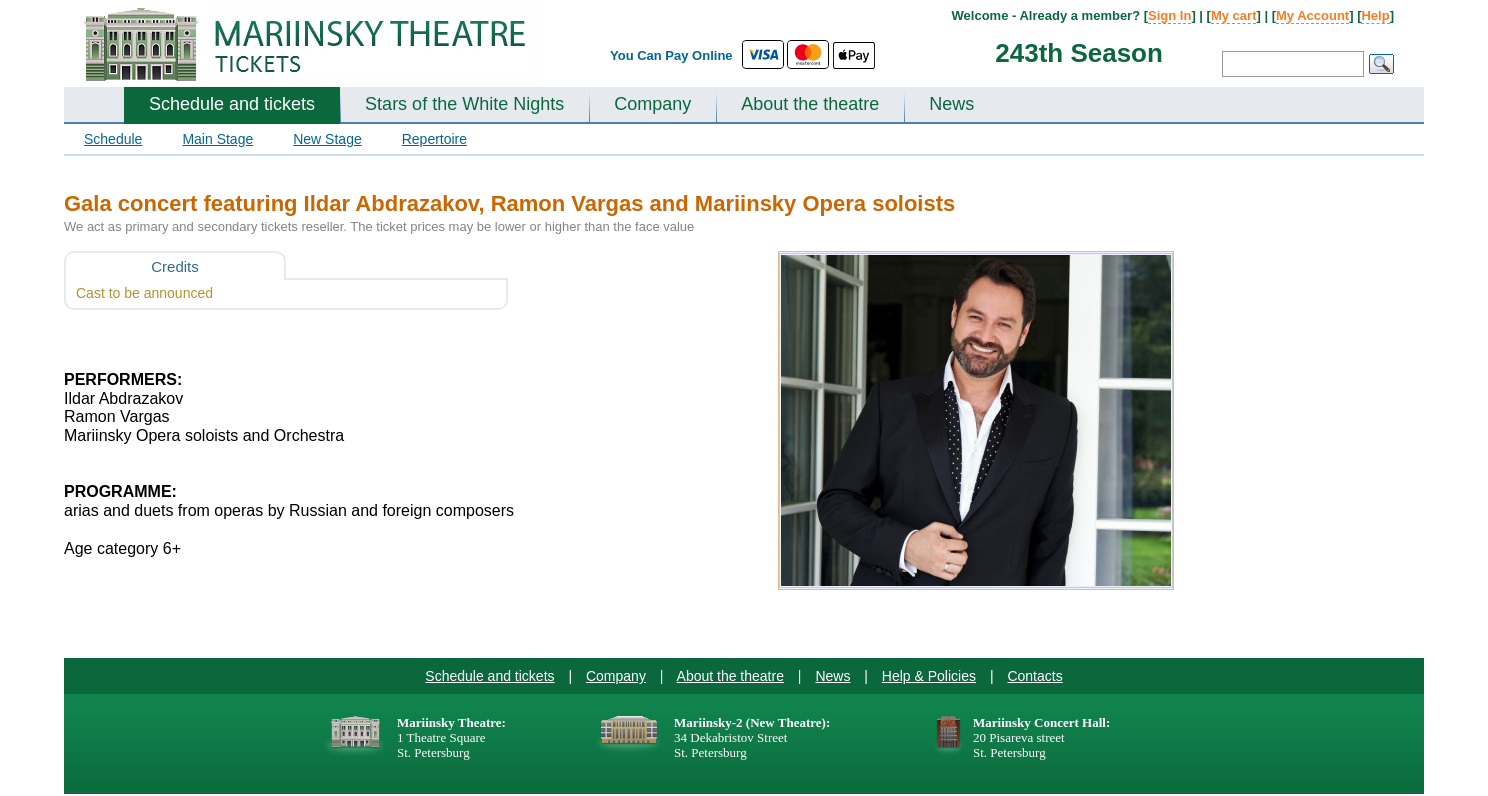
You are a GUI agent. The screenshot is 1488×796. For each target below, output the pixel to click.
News (951, 104)
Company (652, 104)
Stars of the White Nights (464, 104)
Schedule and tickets (232, 104)
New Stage (327, 139)
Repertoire (434, 139)
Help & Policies (929, 676)
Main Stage (217, 139)
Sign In (1169, 15)
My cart (1234, 15)
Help (1375, 15)
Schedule (113, 139)
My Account (1312, 15)
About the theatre (810, 104)
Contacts (1034, 676)
